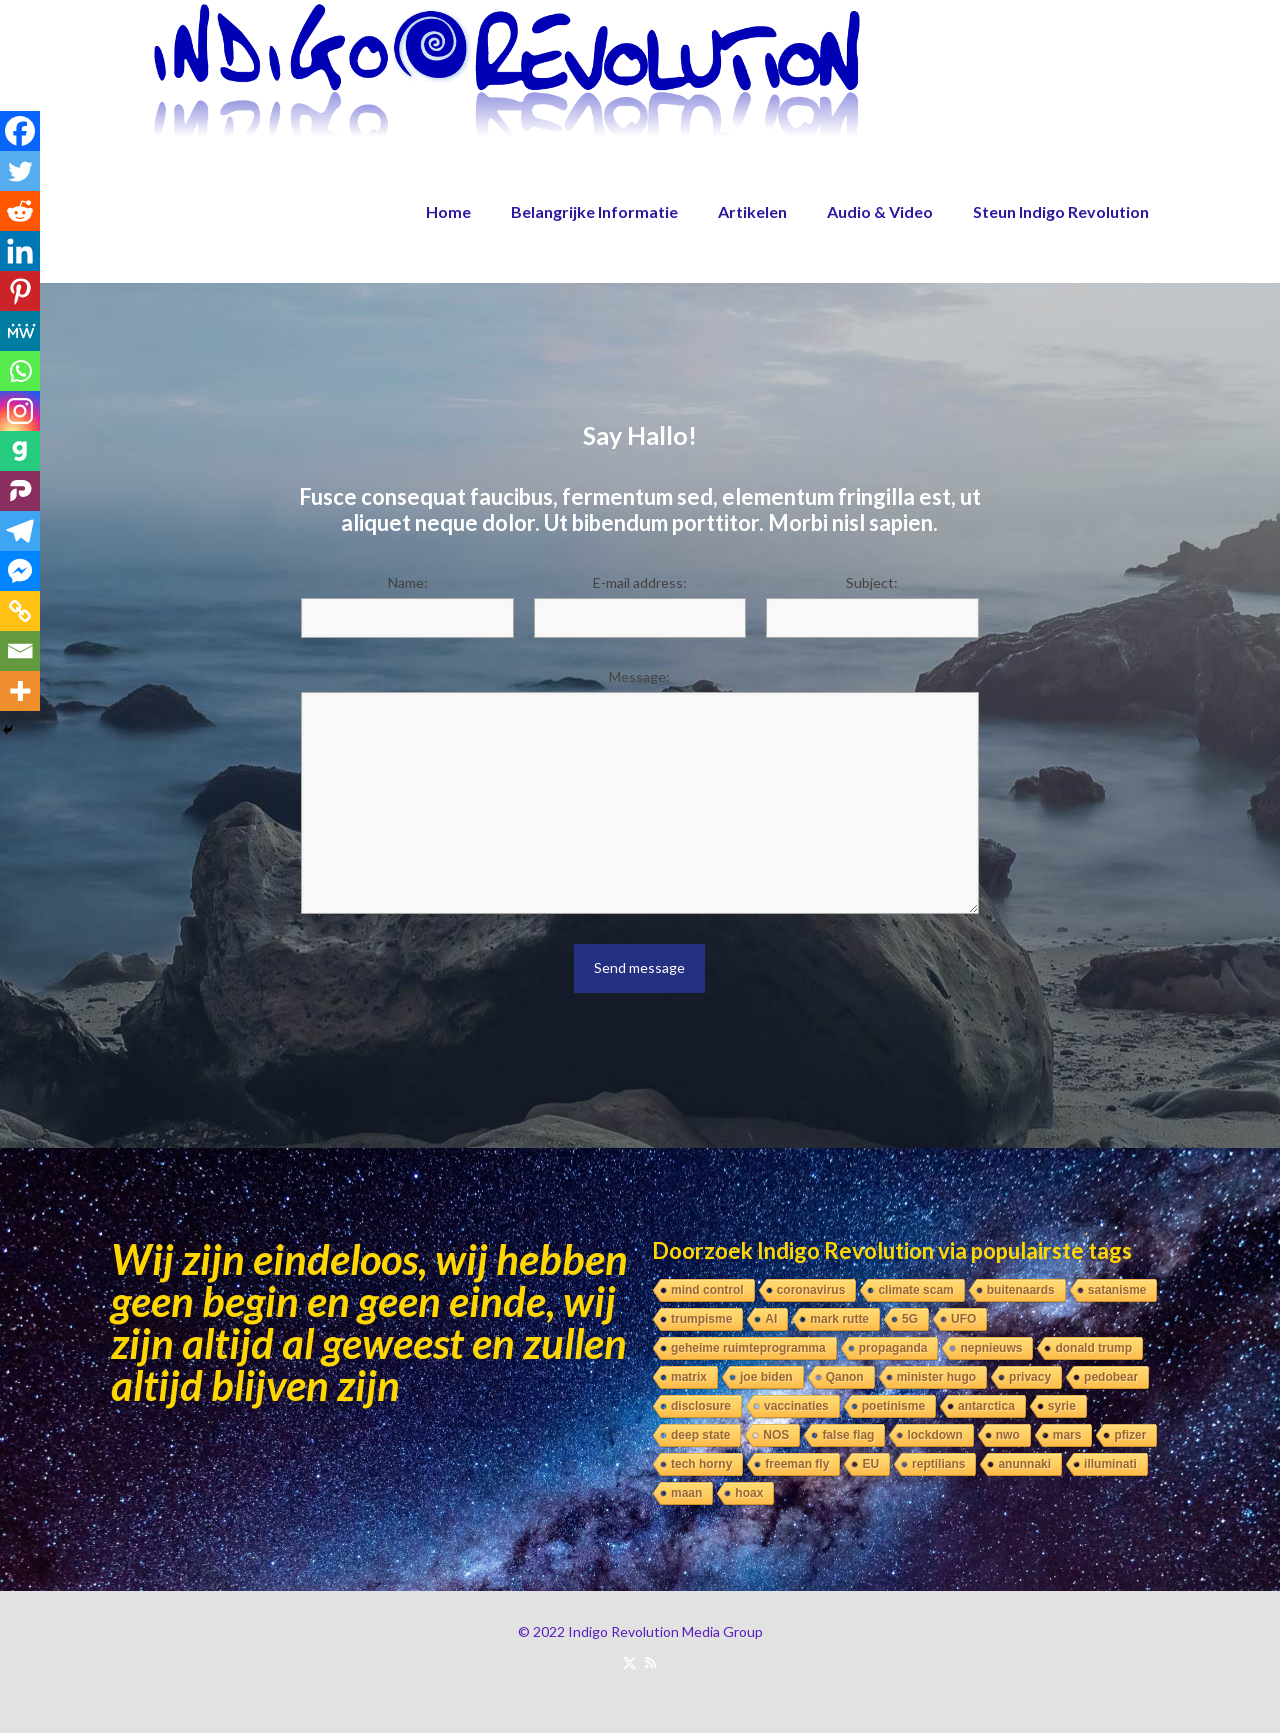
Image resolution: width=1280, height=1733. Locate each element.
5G (910, 1319)
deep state (700, 1435)
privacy (1030, 1377)
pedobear (1111, 1377)
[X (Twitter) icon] (629, 1662)
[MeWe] (20, 331)
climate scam (915, 1290)
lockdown (934, 1435)
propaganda (893, 1348)
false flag (848, 1435)
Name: (408, 582)
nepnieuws (991, 1348)
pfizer (1130, 1435)
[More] (20, 691)
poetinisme (893, 1406)
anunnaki (1024, 1464)
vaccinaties (796, 1406)
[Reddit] (20, 211)
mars (1067, 1435)
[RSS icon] (650, 1662)
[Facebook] (20, 131)
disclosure (701, 1406)
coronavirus (811, 1290)
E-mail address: (640, 582)
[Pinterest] (20, 291)
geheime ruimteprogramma (748, 1348)
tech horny (701, 1464)
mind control (707, 1290)
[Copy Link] (20, 611)
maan (686, 1493)
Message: (639, 676)
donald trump (1093, 1348)
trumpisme (701, 1319)
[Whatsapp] (20, 371)
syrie (1062, 1406)
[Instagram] (20, 411)
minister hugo (936, 1377)
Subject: (872, 582)
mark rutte (839, 1319)
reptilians (938, 1464)
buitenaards (1021, 1290)
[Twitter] (20, 171)
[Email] (20, 651)
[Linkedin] (20, 251)
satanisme (1117, 1290)
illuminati (1110, 1464)
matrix (689, 1377)
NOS (776, 1435)
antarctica (986, 1406)
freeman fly (797, 1464)
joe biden (766, 1377)
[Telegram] (20, 531)
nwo (1008, 1435)
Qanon (845, 1377)
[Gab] (20, 451)
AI (771, 1319)
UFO (963, 1319)
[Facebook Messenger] (20, 571)
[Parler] (20, 491)
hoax (749, 1493)
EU (870, 1464)
